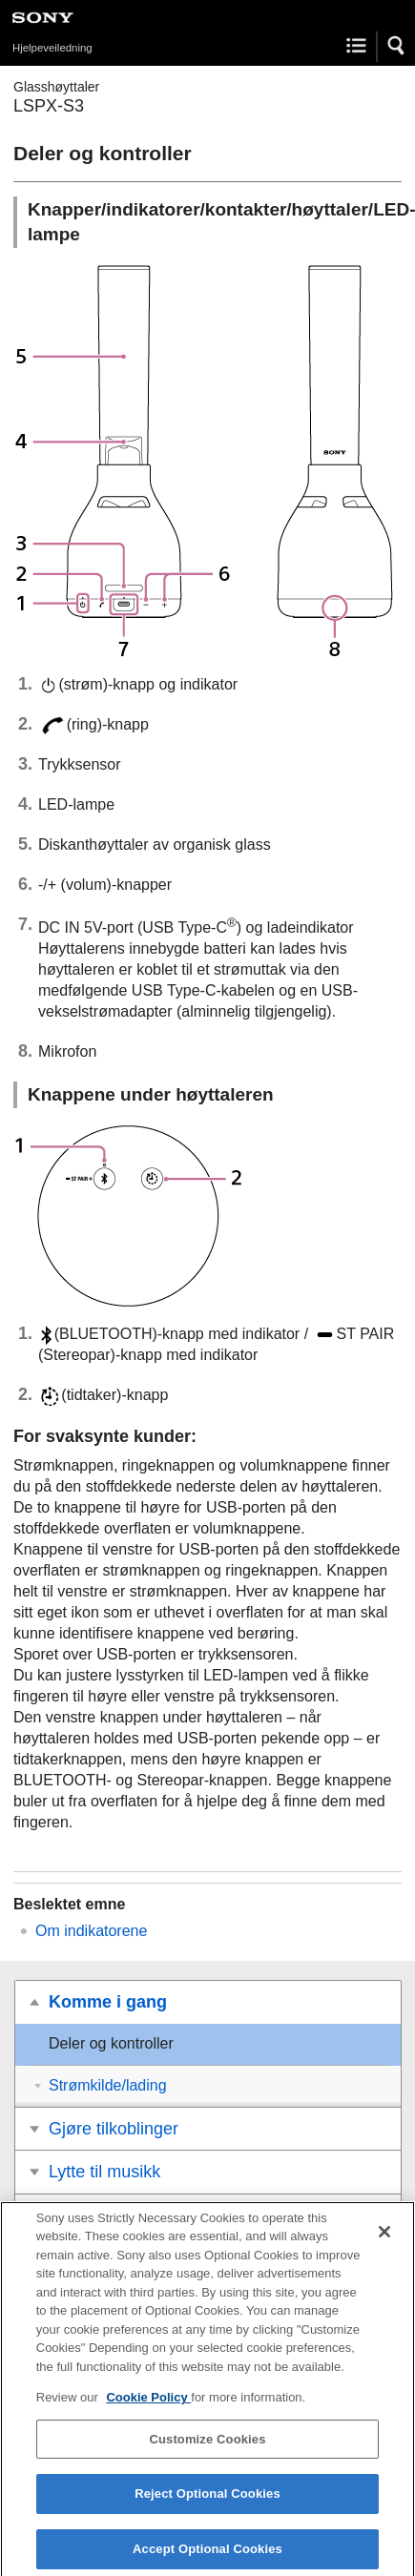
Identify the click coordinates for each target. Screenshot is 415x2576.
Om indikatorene (91, 1931)
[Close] (384, 2242)
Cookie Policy (148, 2408)
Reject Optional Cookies (207, 2505)
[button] (397, 45)
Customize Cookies (207, 2449)
